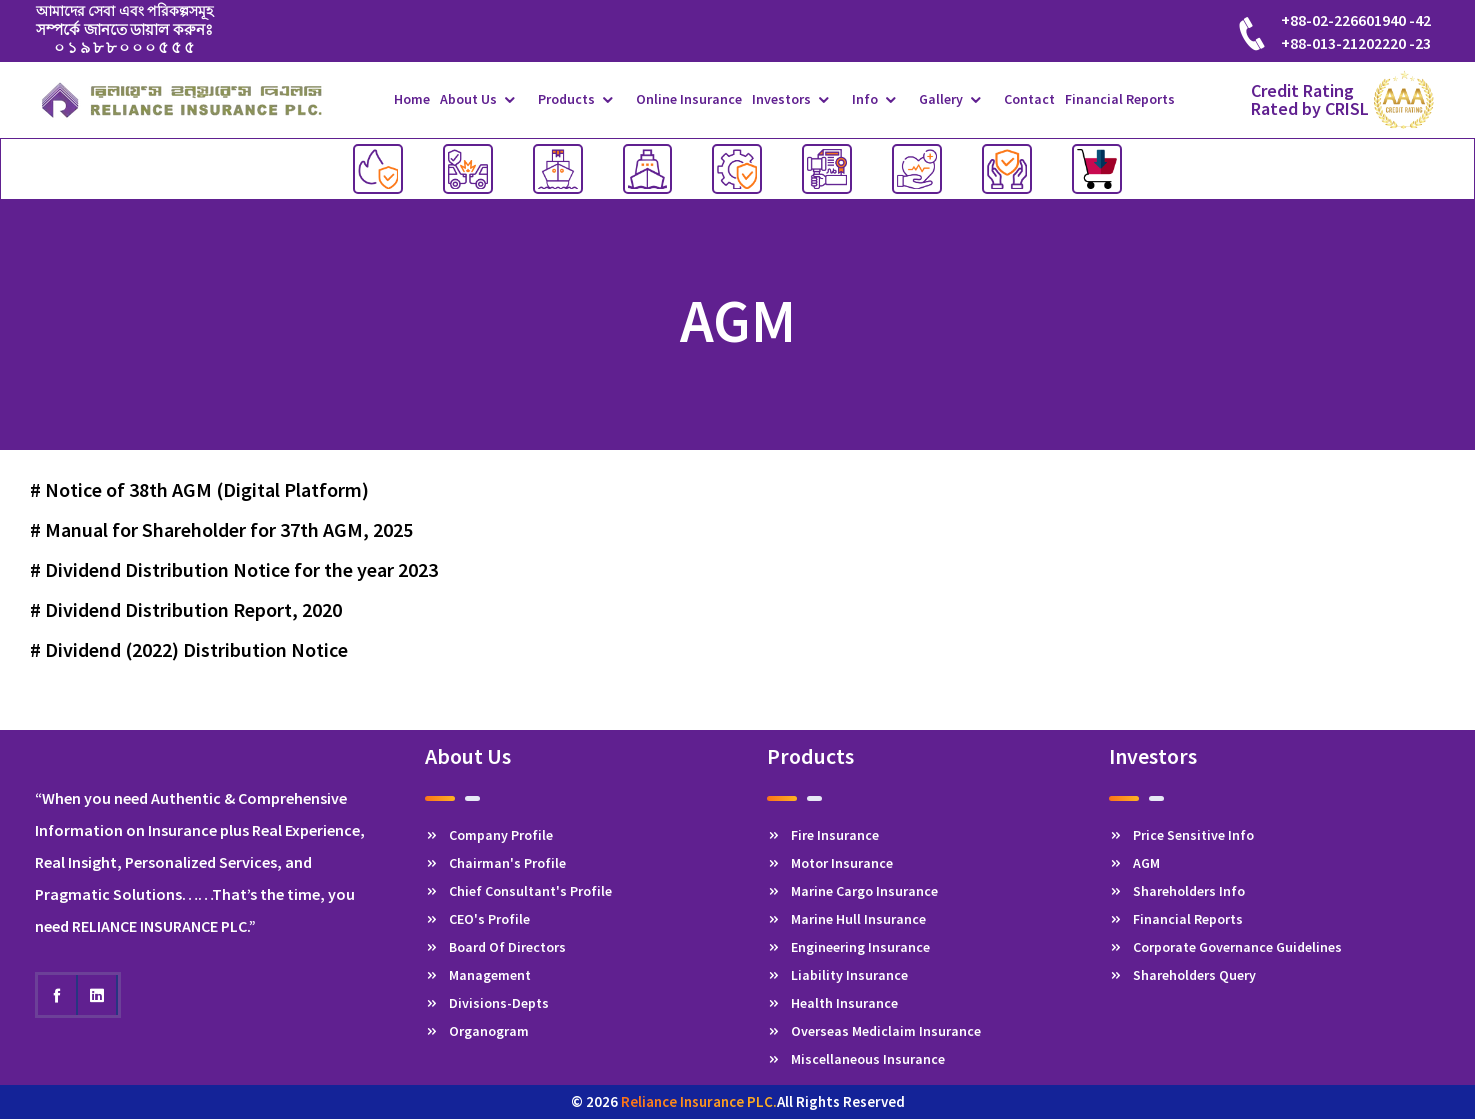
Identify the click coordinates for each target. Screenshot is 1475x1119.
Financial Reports (1120, 99)
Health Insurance (832, 1003)
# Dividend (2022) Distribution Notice (189, 649)
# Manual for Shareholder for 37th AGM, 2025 (221, 529)
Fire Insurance (823, 835)
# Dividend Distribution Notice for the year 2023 (234, 569)
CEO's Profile (477, 919)
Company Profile (489, 835)
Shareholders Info (1177, 891)
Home (412, 99)
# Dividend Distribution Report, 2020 (186, 609)
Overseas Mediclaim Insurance (874, 1031)
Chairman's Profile (495, 863)
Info (865, 99)
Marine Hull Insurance (846, 919)
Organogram (477, 1031)
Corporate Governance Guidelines (1225, 947)
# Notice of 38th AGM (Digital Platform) (199, 489)
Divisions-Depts (487, 1003)
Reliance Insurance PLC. (699, 1101)
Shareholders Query (1182, 975)
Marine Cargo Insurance (852, 891)
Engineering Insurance (848, 947)
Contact (1029, 99)
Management (478, 975)
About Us (468, 99)
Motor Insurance (830, 863)
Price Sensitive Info (1181, 835)
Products (566, 99)
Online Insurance (689, 99)
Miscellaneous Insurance (856, 1059)
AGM (1134, 863)
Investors (781, 99)
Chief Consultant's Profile (518, 891)
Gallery (941, 99)
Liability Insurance (837, 975)
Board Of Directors (495, 947)
